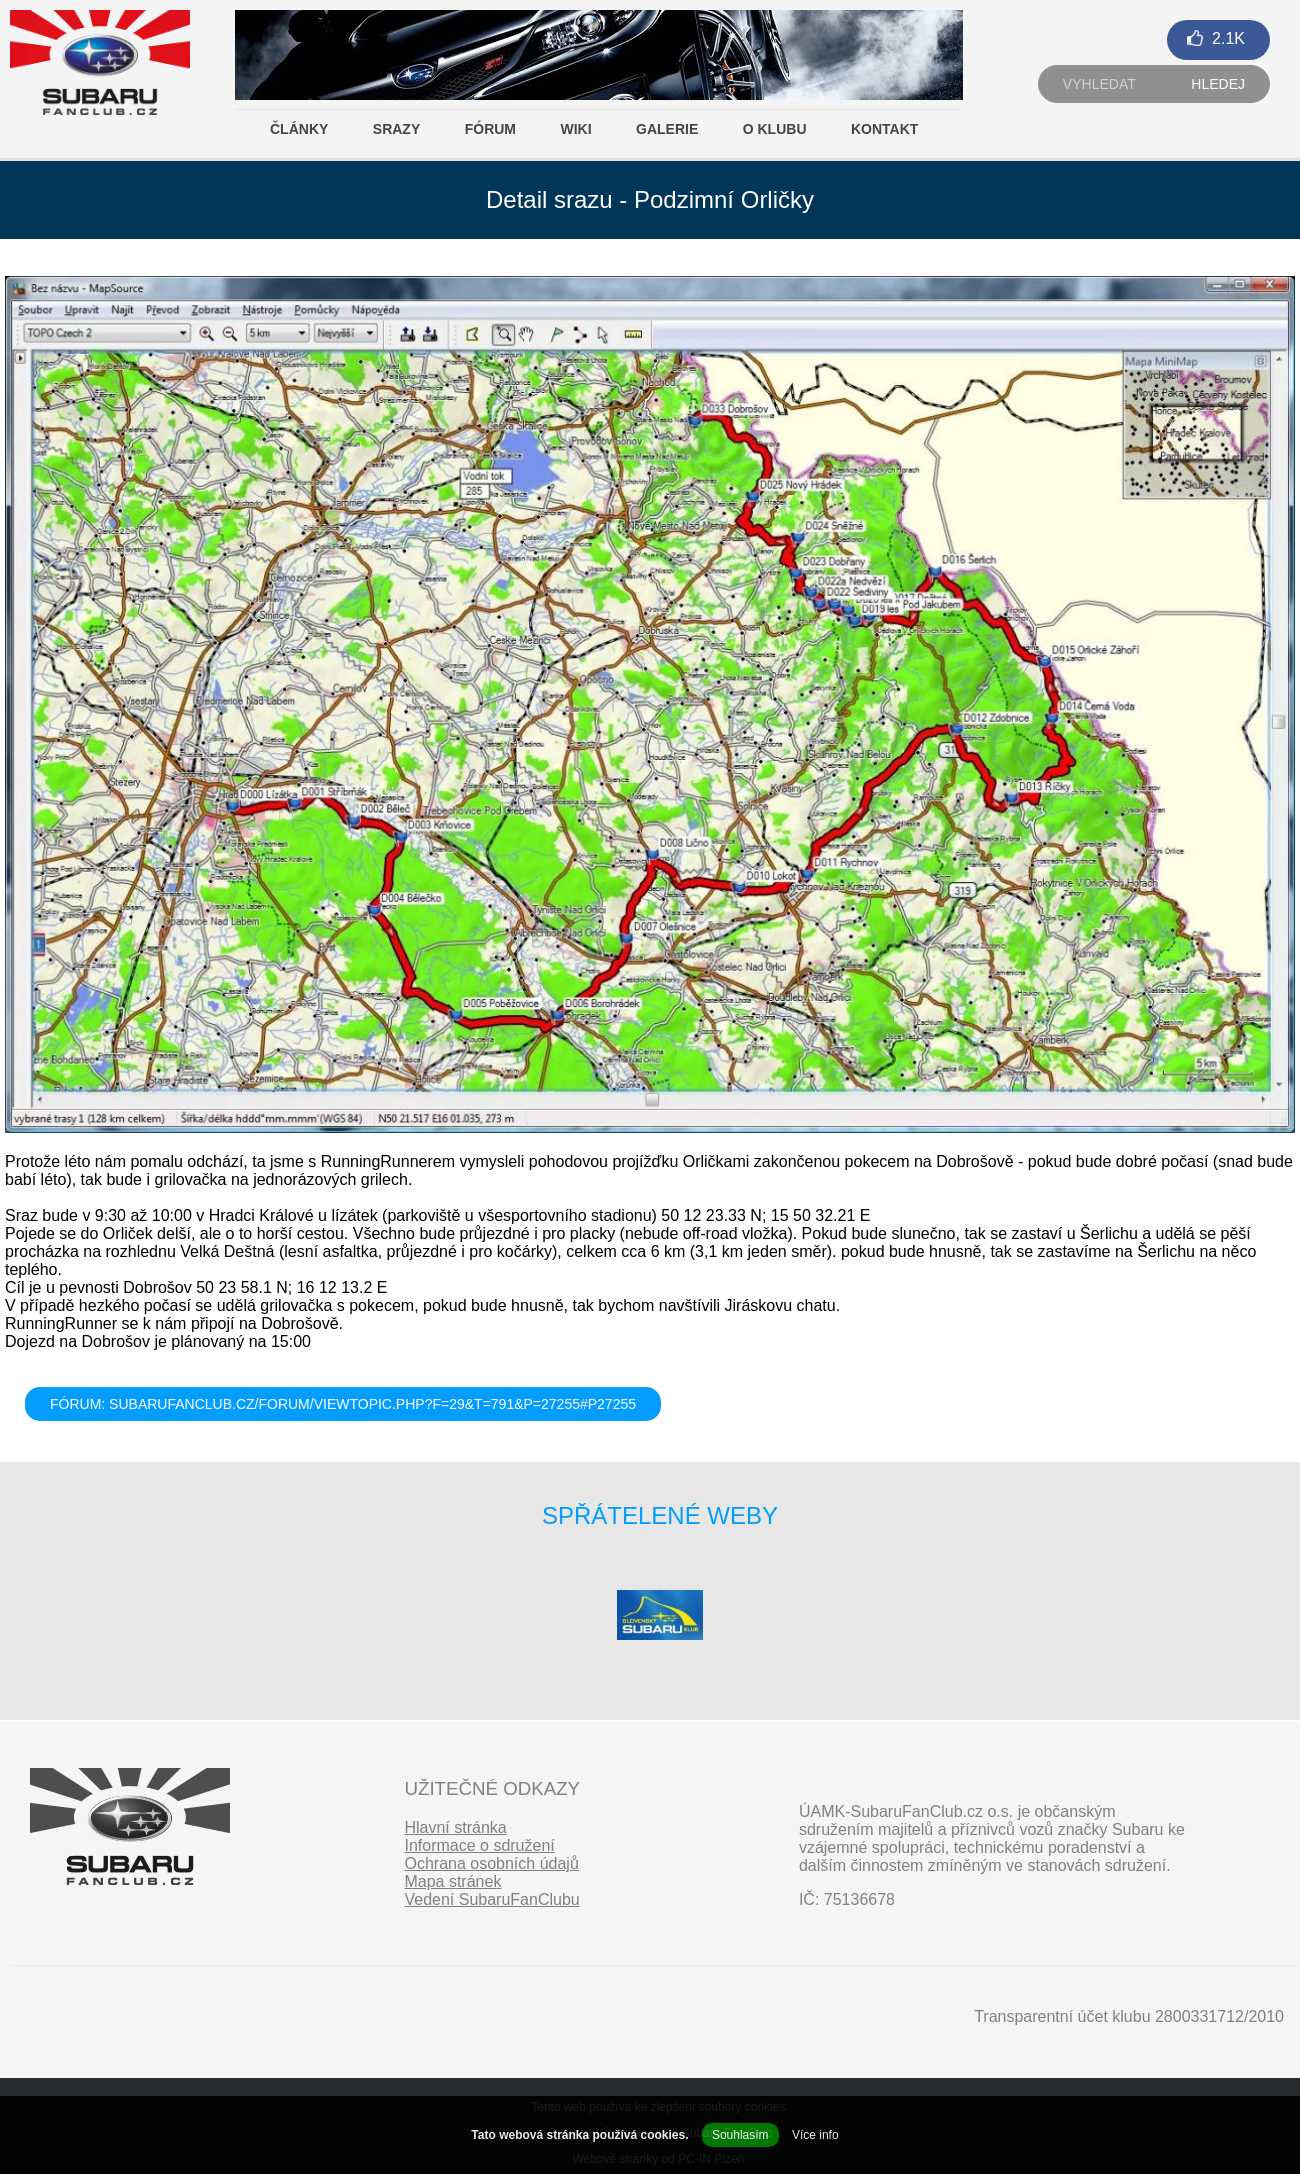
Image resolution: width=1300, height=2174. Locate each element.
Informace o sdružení (479, 1845)
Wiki (575, 129)
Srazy (396, 129)
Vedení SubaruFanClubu (491, 1899)
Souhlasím (740, 2135)
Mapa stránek (452, 1881)
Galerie (667, 129)
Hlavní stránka (455, 1827)
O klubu (775, 129)
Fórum (490, 129)
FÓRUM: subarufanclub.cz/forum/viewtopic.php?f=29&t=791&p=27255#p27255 (343, 1404)
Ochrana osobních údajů (491, 1863)
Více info (815, 2135)
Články (299, 129)
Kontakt (884, 129)
